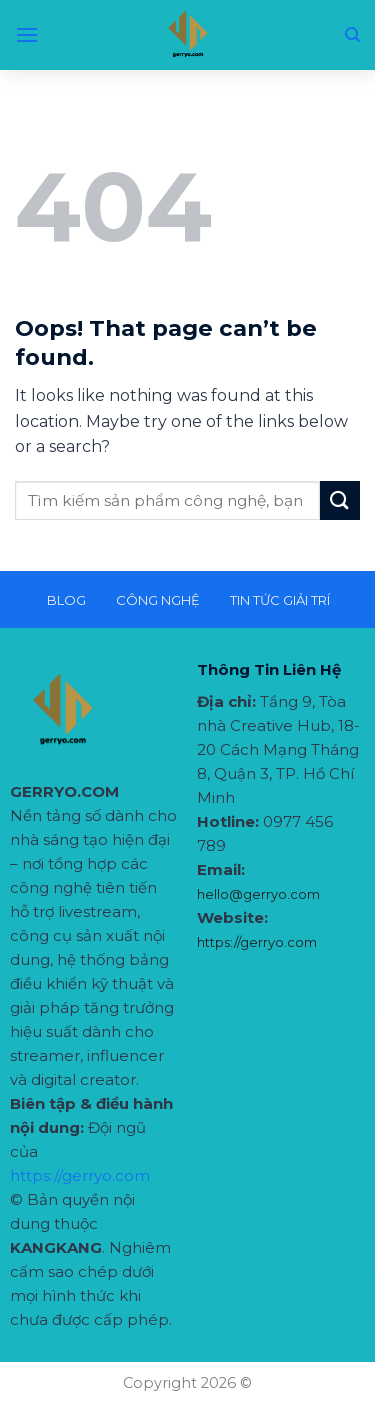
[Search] (352, 35)
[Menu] (27, 34)
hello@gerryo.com (258, 894)
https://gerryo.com (80, 1175)
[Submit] (340, 500)
